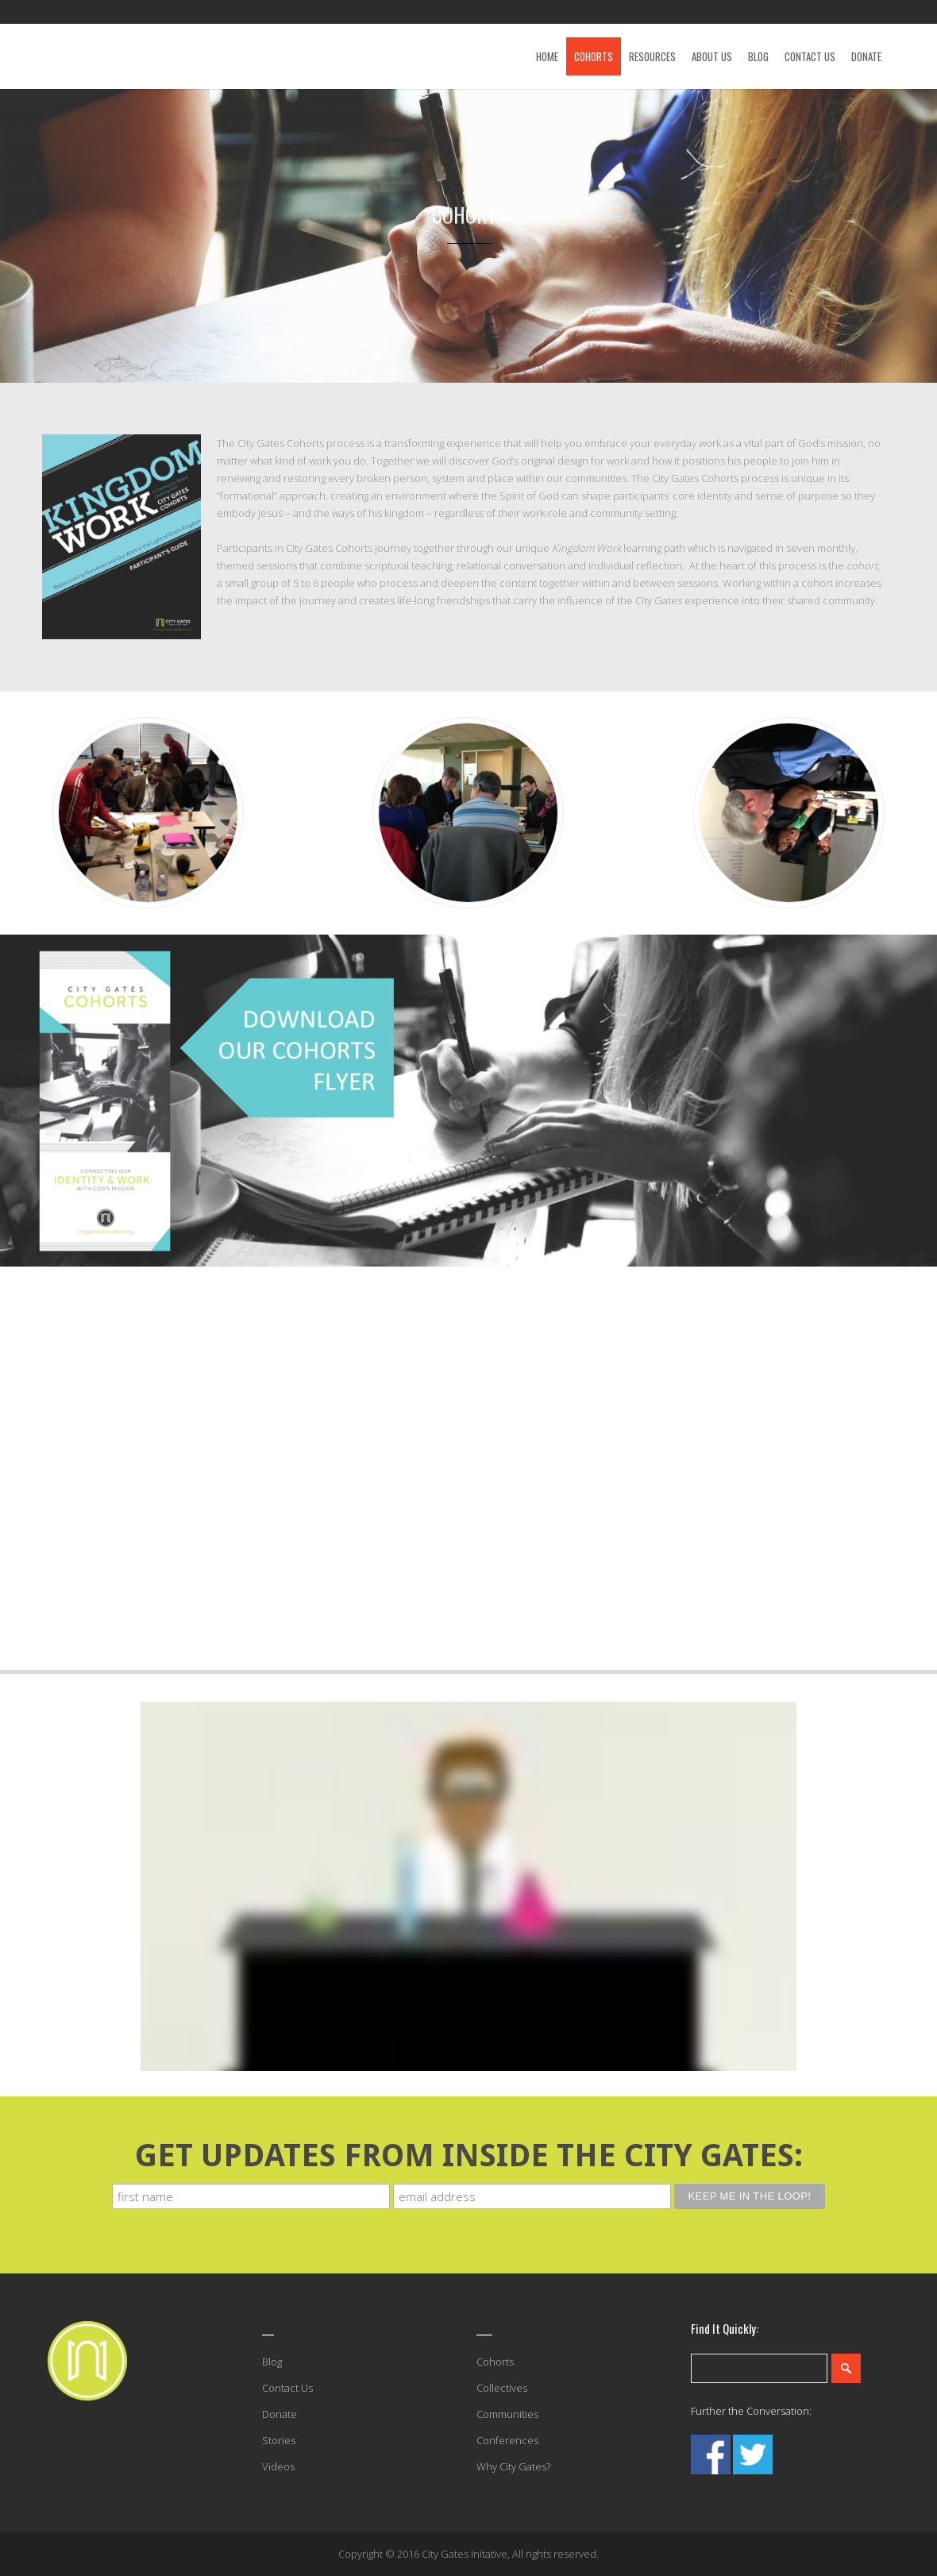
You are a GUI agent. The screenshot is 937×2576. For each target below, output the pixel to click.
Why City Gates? (513, 2466)
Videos (278, 2466)
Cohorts (495, 2361)
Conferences (507, 2440)
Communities (507, 2414)
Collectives (501, 2388)
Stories (278, 2440)
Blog (272, 2361)
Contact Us (287, 2388)
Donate (279, 2414)
